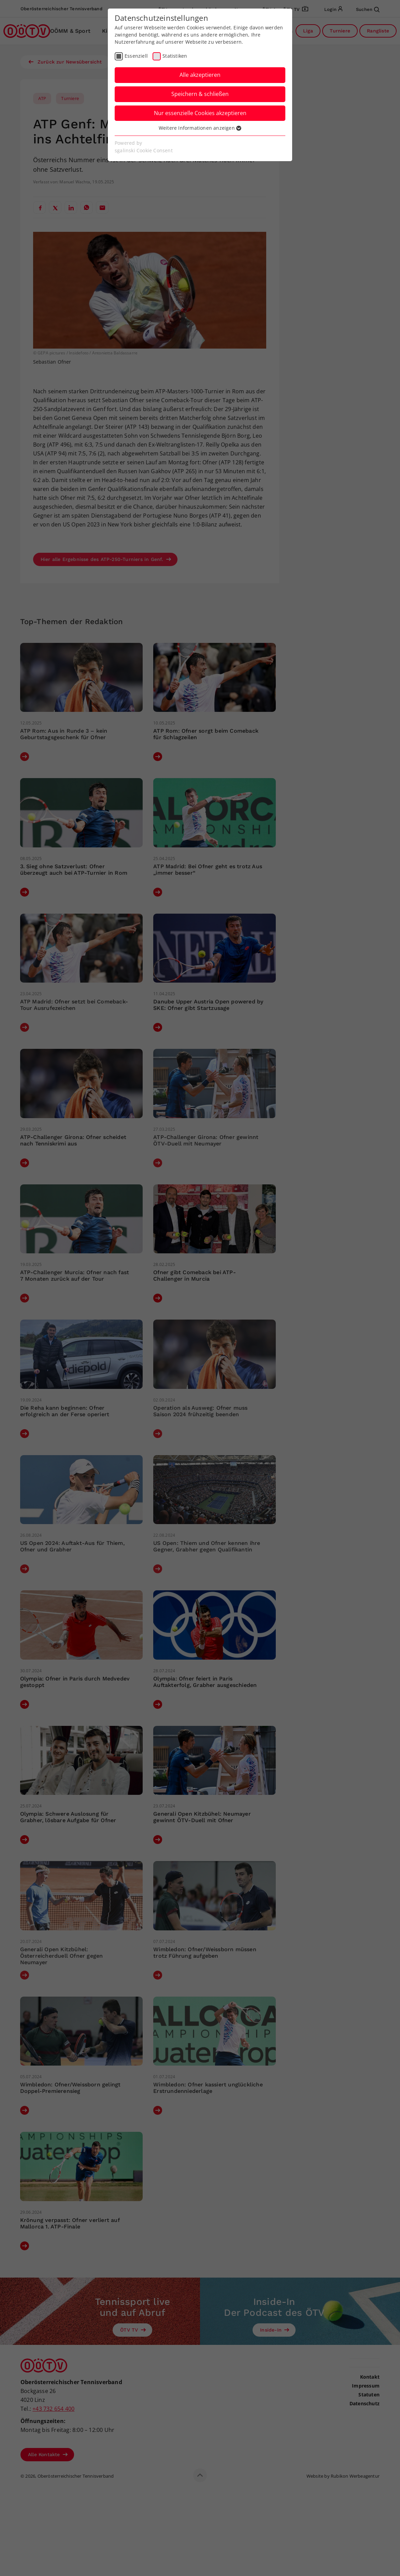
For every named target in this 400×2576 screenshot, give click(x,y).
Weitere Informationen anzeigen (200, 128)
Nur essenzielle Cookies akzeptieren (200, 113)
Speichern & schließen (200, 94)
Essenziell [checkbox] (136, 56)
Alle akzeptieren (200, 75)
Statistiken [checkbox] (174, 56)
